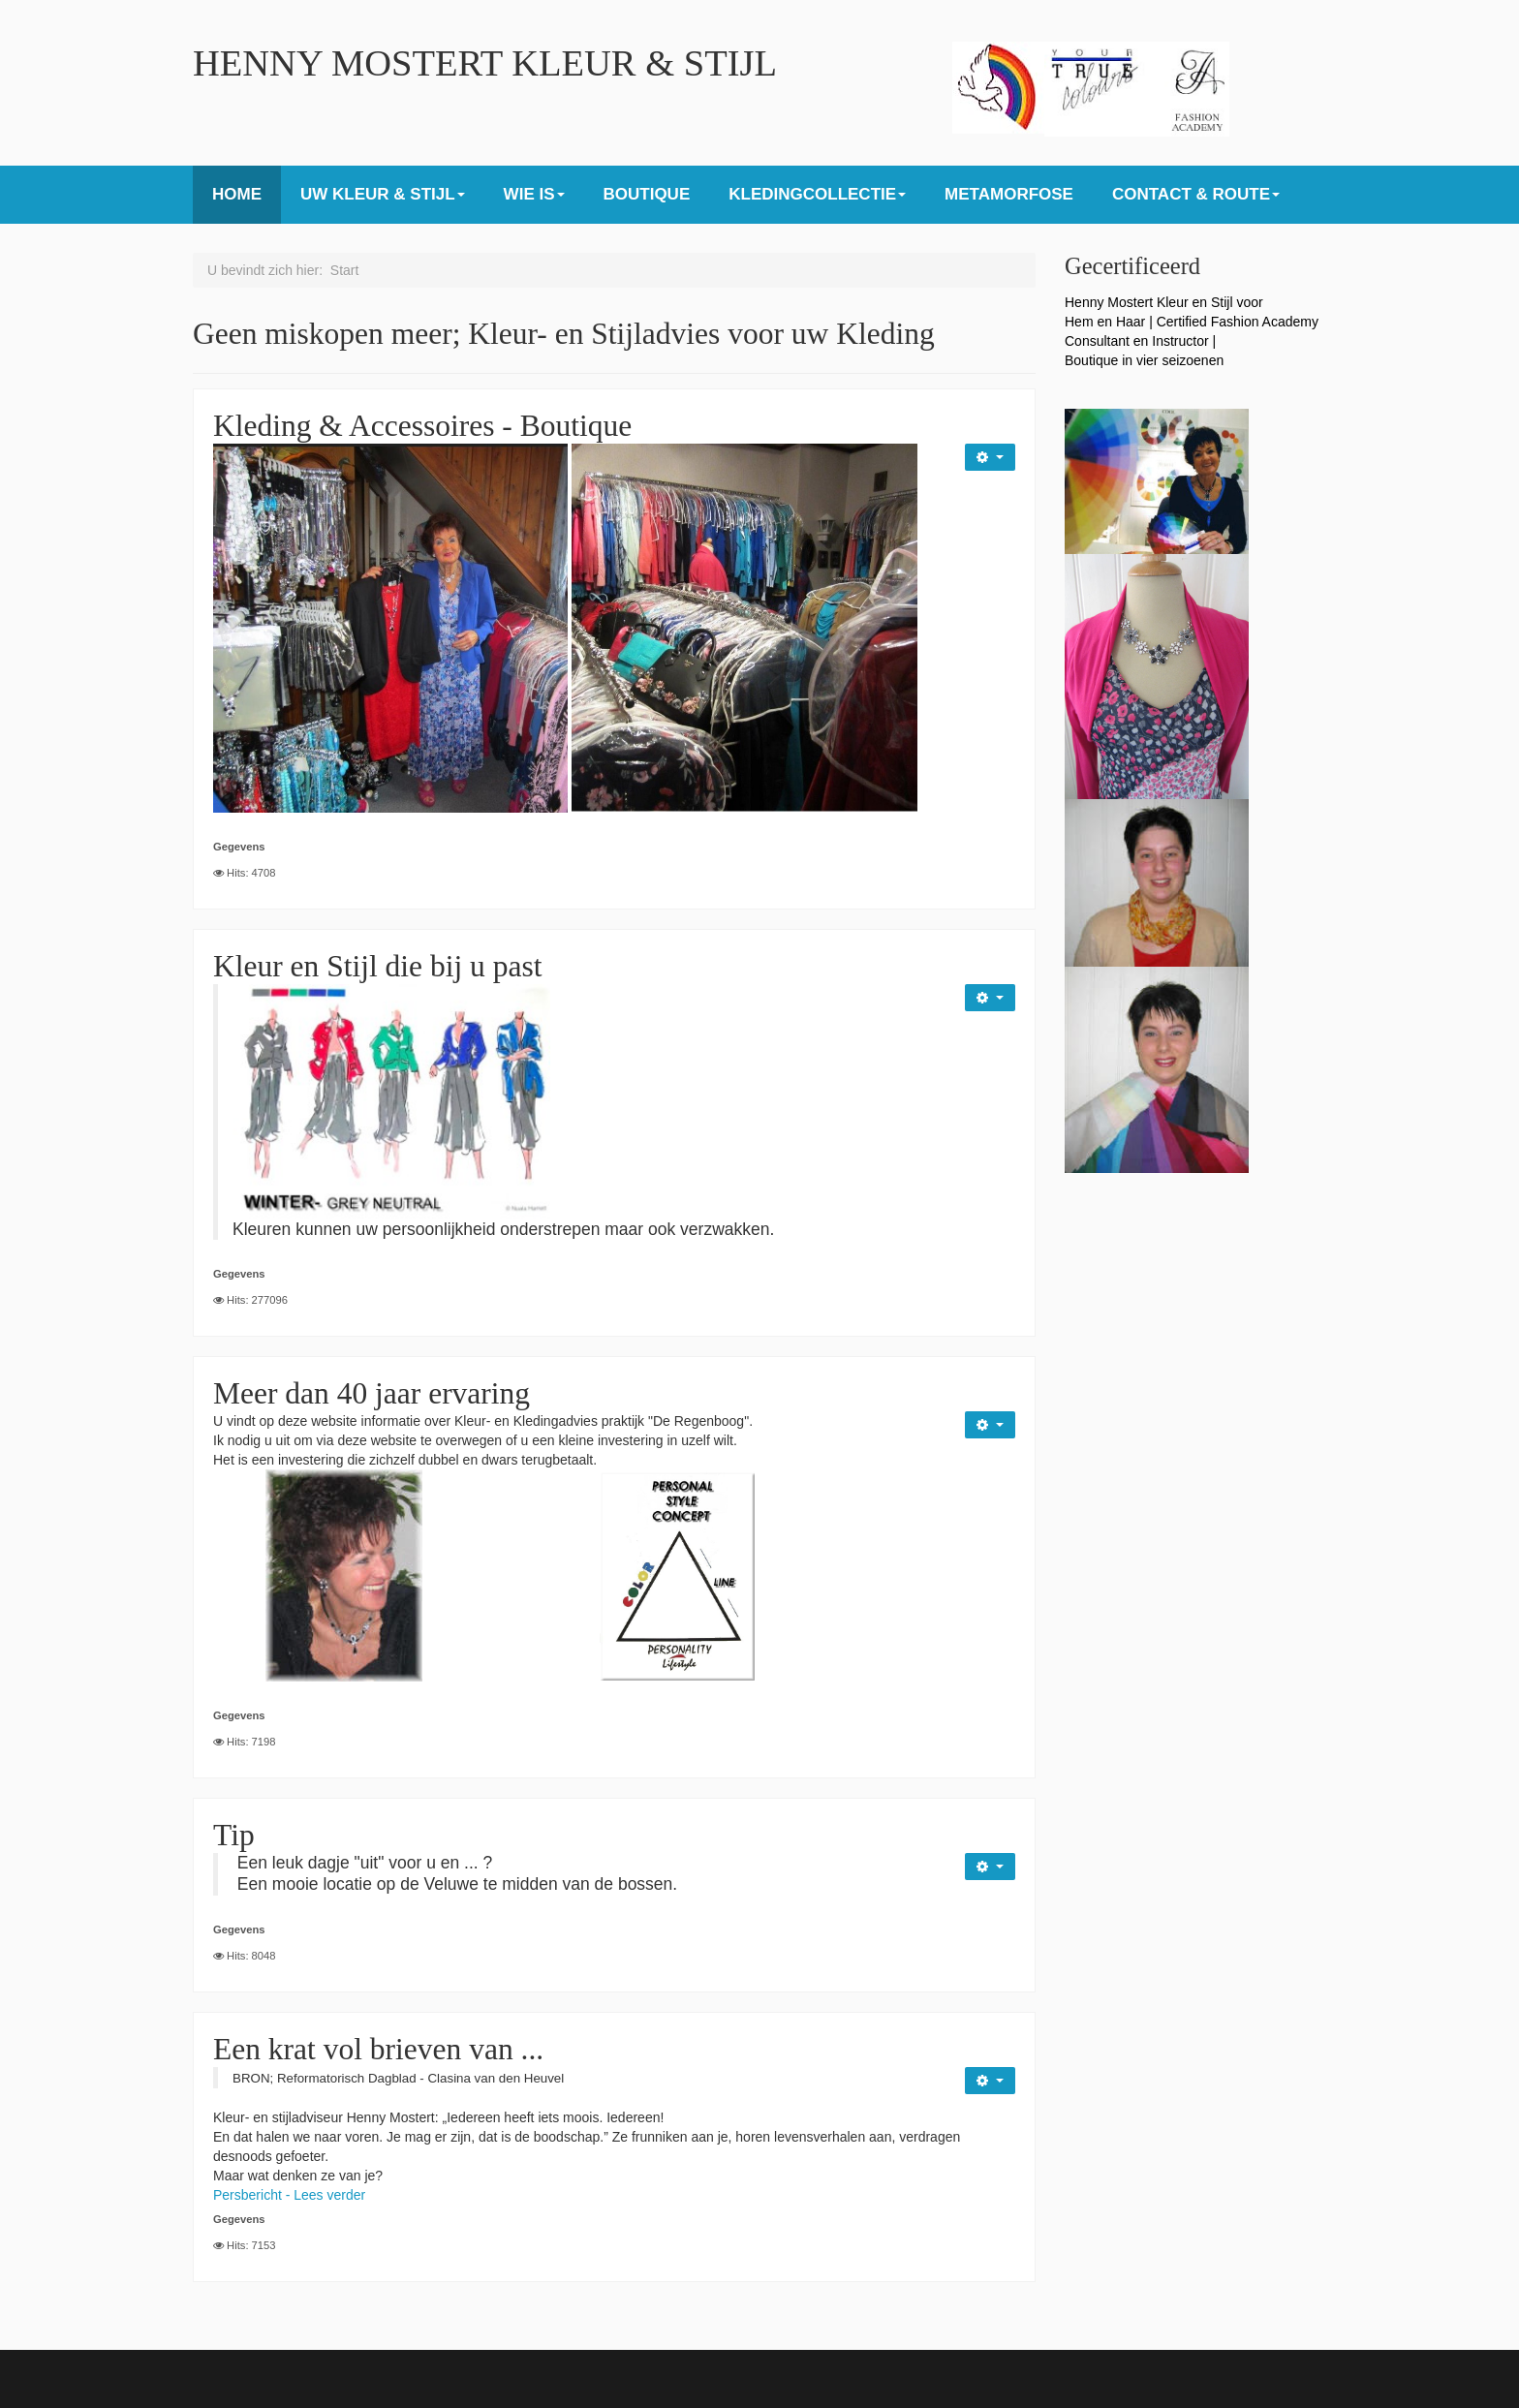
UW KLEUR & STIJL (382, 194)
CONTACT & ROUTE (1196, 194)
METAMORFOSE (1009, 194)
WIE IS (534, 194)
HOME (237, 194)
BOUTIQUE (647, 194)
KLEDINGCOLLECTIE (817, 194)
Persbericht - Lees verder (289, 2195)
